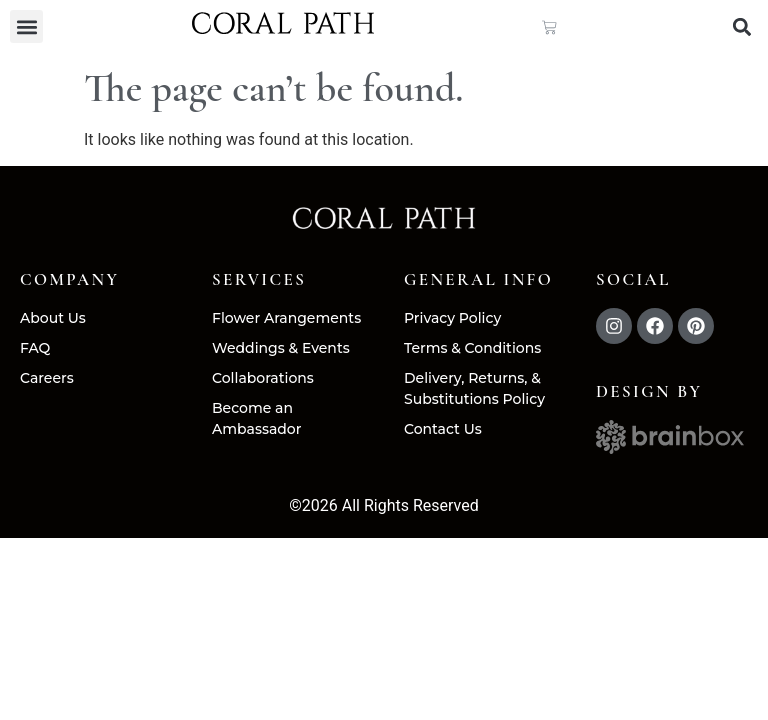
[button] (26, 26)
